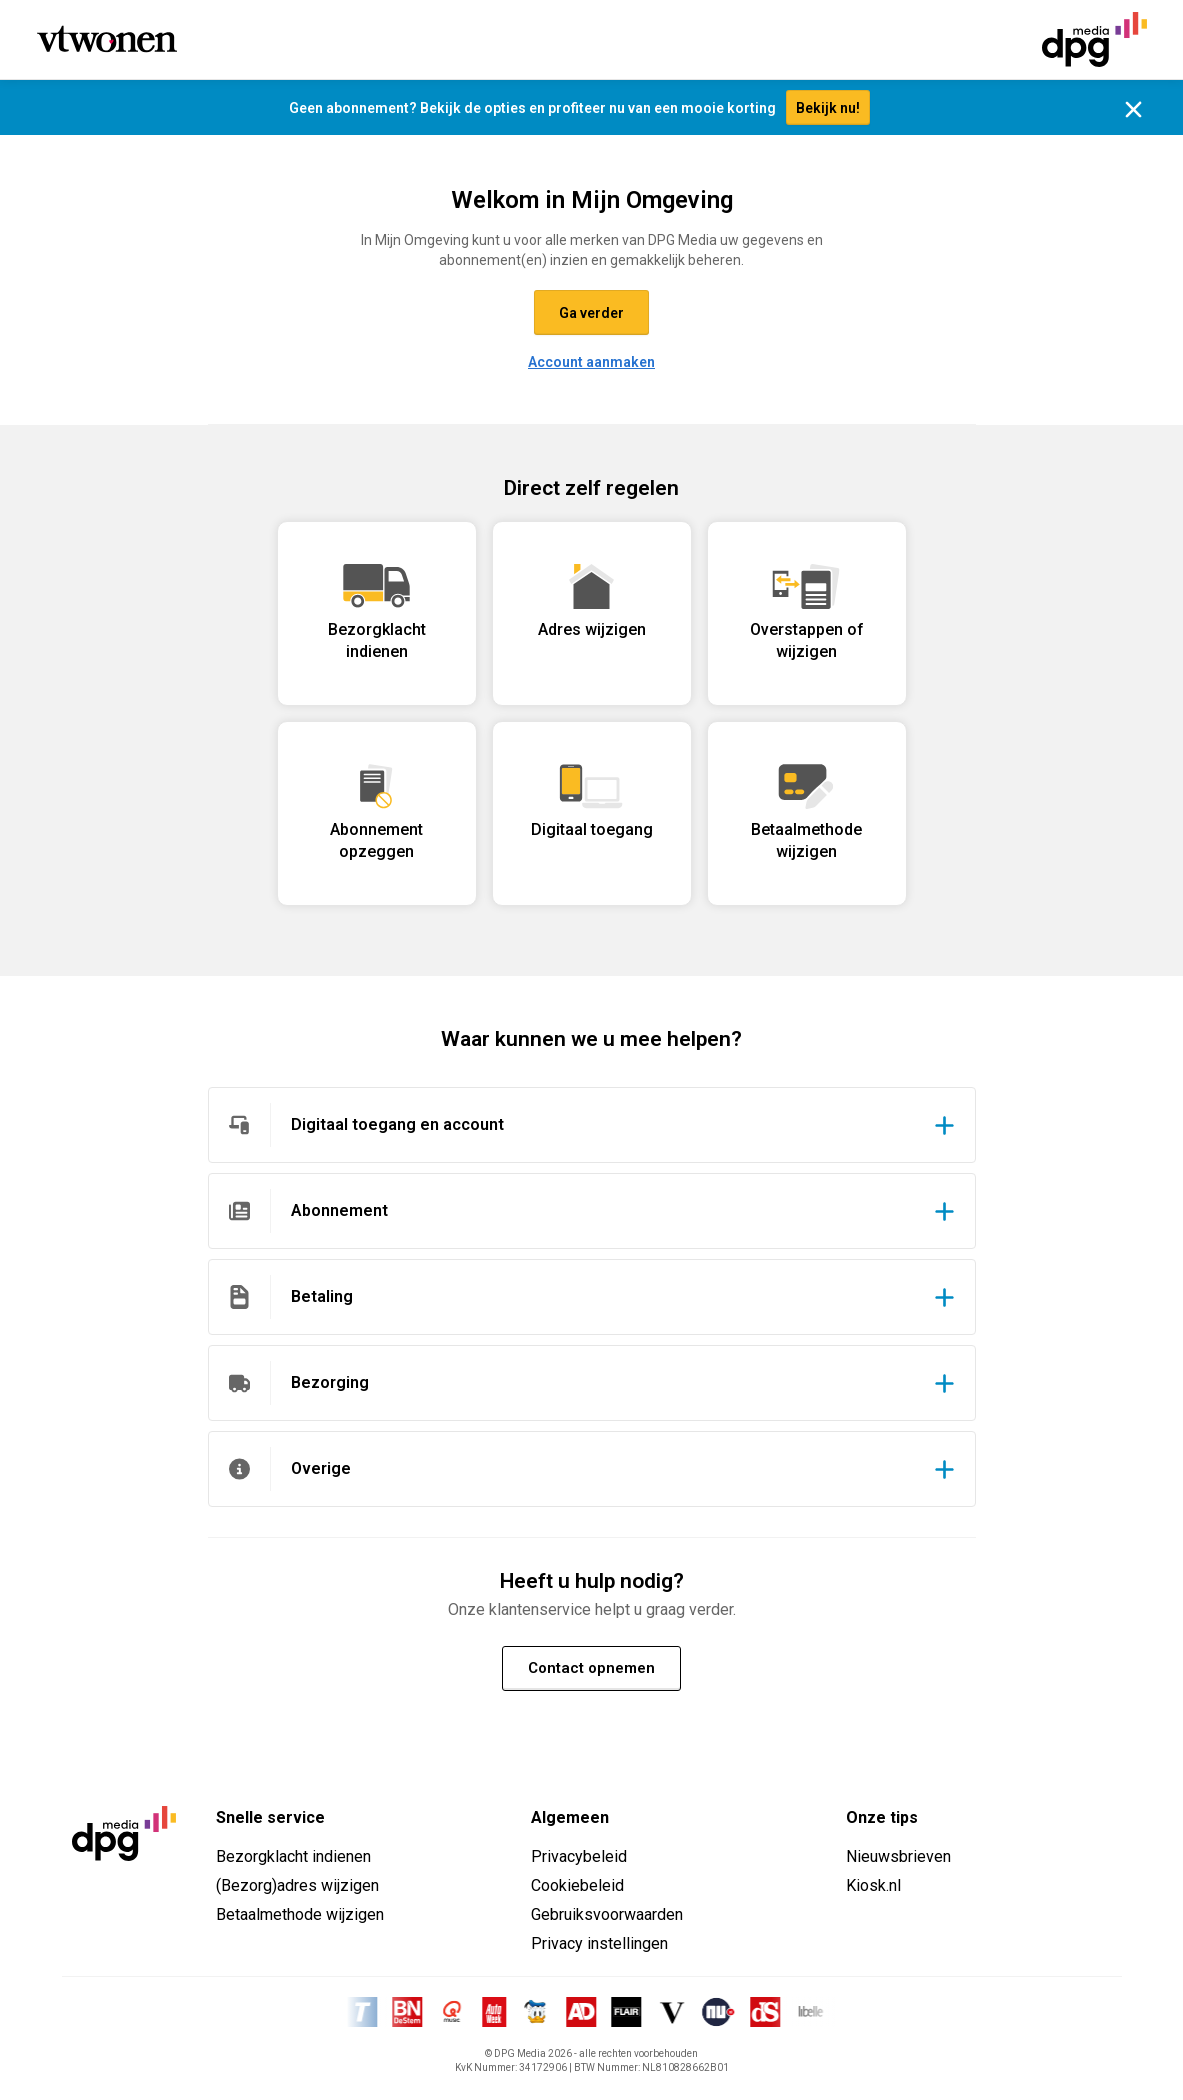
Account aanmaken (591, 362)
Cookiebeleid (577, 1885)
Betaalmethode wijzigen (300, 1914)
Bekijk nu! (828, 108)
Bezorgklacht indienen (293, 1856)
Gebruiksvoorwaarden (607, 1914)
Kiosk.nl (873, 1885)
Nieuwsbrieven (898, 1856)
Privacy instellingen (599, 1943)
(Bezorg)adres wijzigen (297, 1885)
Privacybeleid (579, 1856)
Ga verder (591, 313)
